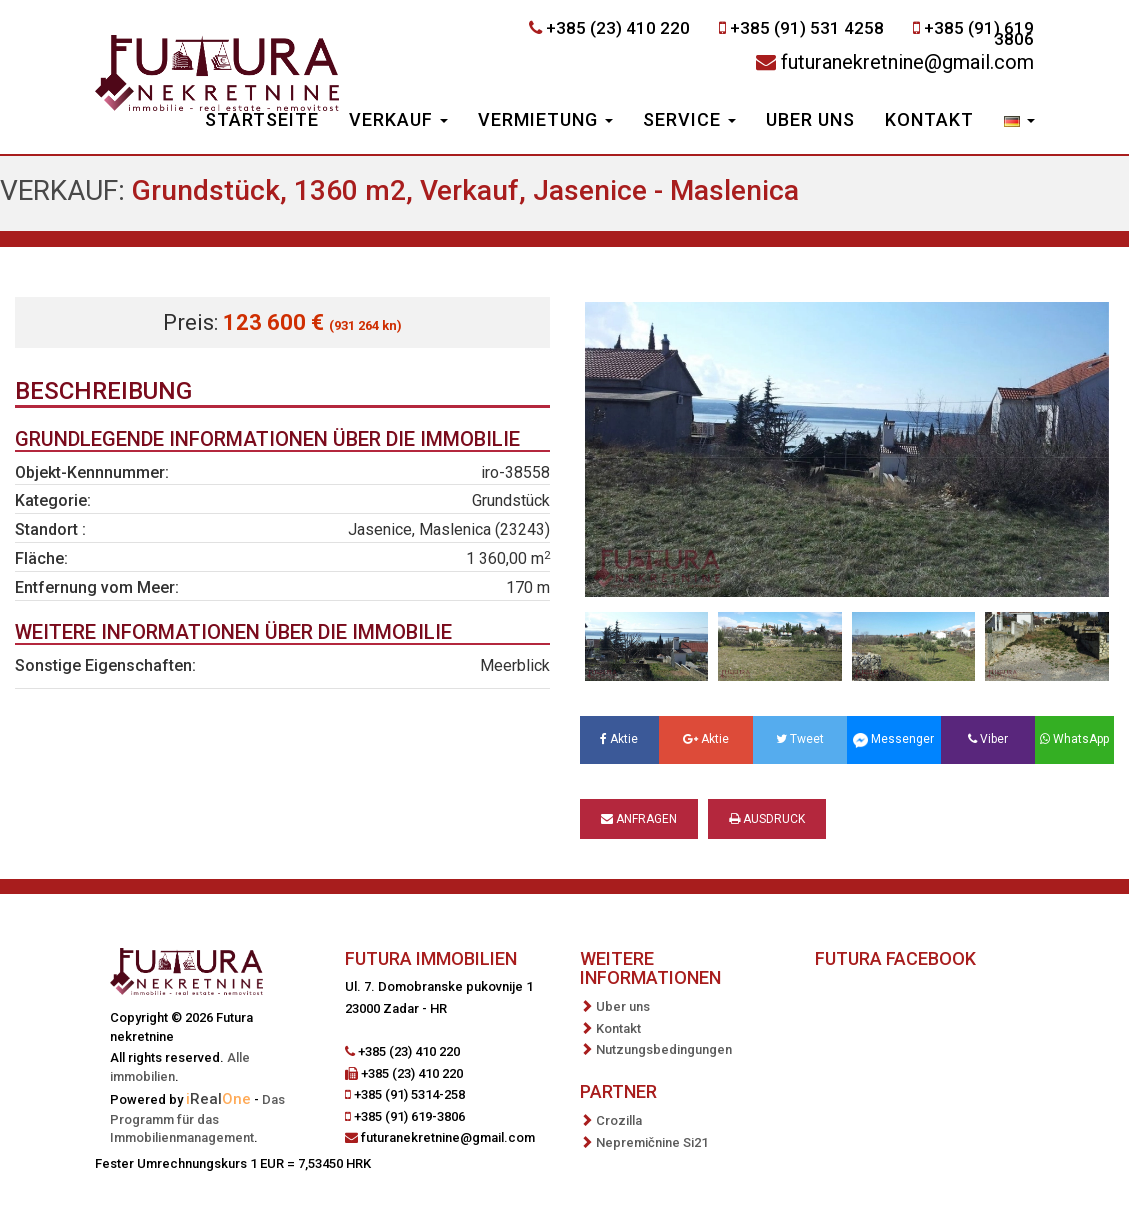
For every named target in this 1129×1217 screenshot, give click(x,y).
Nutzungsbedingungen (664, 1049)
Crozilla (619, 1120)
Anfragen (639, 819)
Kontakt (929, 119)
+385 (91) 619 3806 (979, 33)
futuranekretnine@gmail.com (907, 62)
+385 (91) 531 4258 (807, 28)
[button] (1019, 122)
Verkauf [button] (398, 119)
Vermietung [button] (545, 119)
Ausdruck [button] (767, 819)
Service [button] (689, 119)
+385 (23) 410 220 (618, 28)
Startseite (262, 119)
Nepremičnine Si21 (652, 1142)
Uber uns (810, 119)
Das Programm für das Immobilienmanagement (197, 1118)
